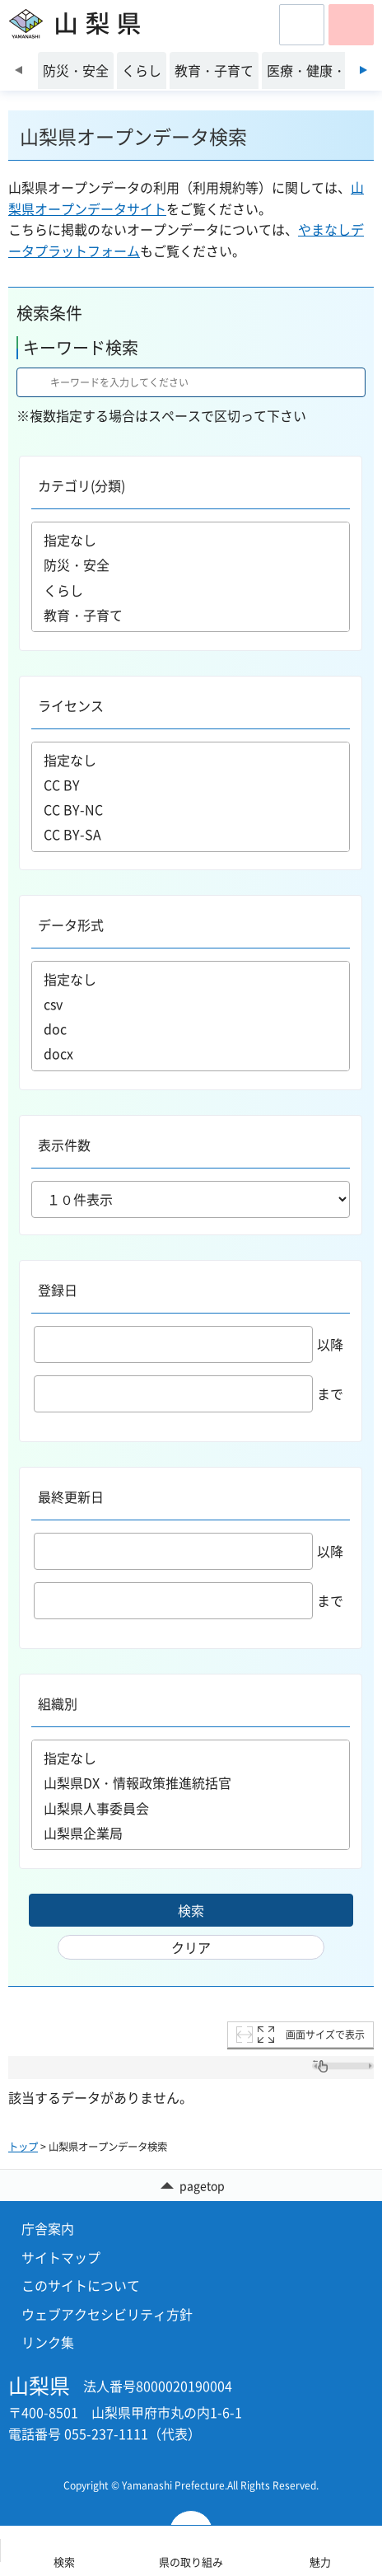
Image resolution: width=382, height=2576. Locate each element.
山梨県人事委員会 (191, 1808)
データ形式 (71, 924)
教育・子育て (191, 615)
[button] (301, 24)
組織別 (57, 1703)
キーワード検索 (80, 347)
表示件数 (64, 1145)
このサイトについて (80, 2285)
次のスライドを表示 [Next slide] (363, 70)
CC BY (191, 784)
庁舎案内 (47, 2228)
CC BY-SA (191, 834)
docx (191, 1053)
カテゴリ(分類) (81, 485)
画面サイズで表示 (325, 2034)
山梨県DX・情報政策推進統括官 (191, 1783)
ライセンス (71, 705)
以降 (188, 1344)
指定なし (191, 539)
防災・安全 (191, 565)
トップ (23, 2146)
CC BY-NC (191, 809)
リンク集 (47, 2342)
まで (188, 1393)
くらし (191, 590)
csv (191, 1003)
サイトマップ (60, 2257)
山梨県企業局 (191, 1832)
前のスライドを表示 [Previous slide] (18, 70)
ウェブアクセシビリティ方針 (107, 2314)
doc (191, 1028)
